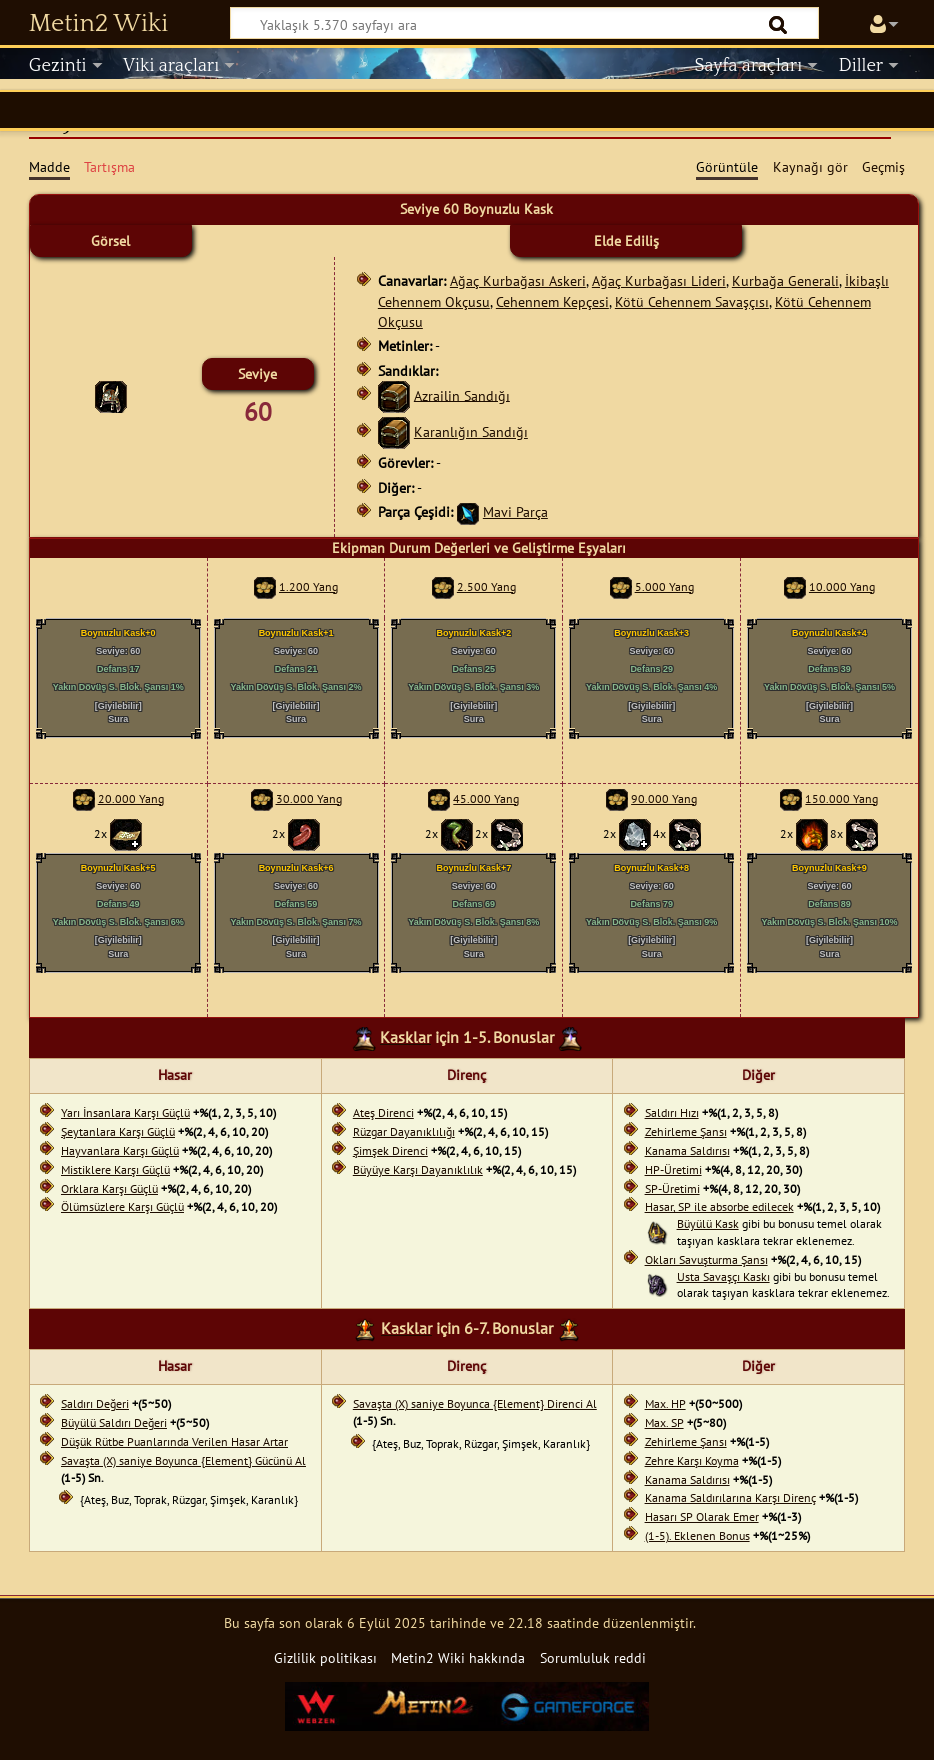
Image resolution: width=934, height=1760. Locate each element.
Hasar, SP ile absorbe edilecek (719, 1206)
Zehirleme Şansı (686, 1131)
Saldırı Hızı (672, 1112)
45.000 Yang (486, 798)
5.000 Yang (664, 586)
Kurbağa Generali (785, 280)
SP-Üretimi (672, 1188)
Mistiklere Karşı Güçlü (115, 1169)
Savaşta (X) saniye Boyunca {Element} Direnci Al (475, 1403)
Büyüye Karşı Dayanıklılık (418, 1169)
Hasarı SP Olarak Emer (702, 1516)
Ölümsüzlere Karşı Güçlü (122, 1206)
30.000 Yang (309, 798)
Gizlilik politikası (325, 1657)
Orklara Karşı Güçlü (109, 1188)
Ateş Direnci (383, 1112)
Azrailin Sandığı (462, 394)
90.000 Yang (664, 798)
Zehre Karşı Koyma (692, 1460)
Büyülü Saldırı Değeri (114, 1422)
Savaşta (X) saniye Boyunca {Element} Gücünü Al (183, 1460)
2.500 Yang (486, 586)
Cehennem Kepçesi (552, 301)
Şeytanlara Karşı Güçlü (118, 1131)
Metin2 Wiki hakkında (458, 1657)
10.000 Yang (842, 586)
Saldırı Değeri (95, 1403)
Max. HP (665, 1403)
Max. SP (664, 1422)
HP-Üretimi (673, 1169)
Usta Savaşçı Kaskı (723, 1276)
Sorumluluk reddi (593, 1657)
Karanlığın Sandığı (471, 431)
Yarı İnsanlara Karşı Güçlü (125, 1112)
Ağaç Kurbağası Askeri (518, 280)
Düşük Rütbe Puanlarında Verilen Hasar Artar (174, 1441)
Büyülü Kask (708, 1223)
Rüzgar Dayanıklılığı (404, 1131)
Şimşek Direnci (390, 1150)
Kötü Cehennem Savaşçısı (692, 301)
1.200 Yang (308, 586)
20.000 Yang (131, 798)
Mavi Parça (515, 511)
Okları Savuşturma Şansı (706, 1259)
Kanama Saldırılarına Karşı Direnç (730, 1497)
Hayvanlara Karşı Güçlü (120, 1150)
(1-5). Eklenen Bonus (697, 1535)
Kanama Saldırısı (687, 1150)
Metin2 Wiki (98, 24)
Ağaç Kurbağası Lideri (659, 280)
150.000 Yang (841, 798)
